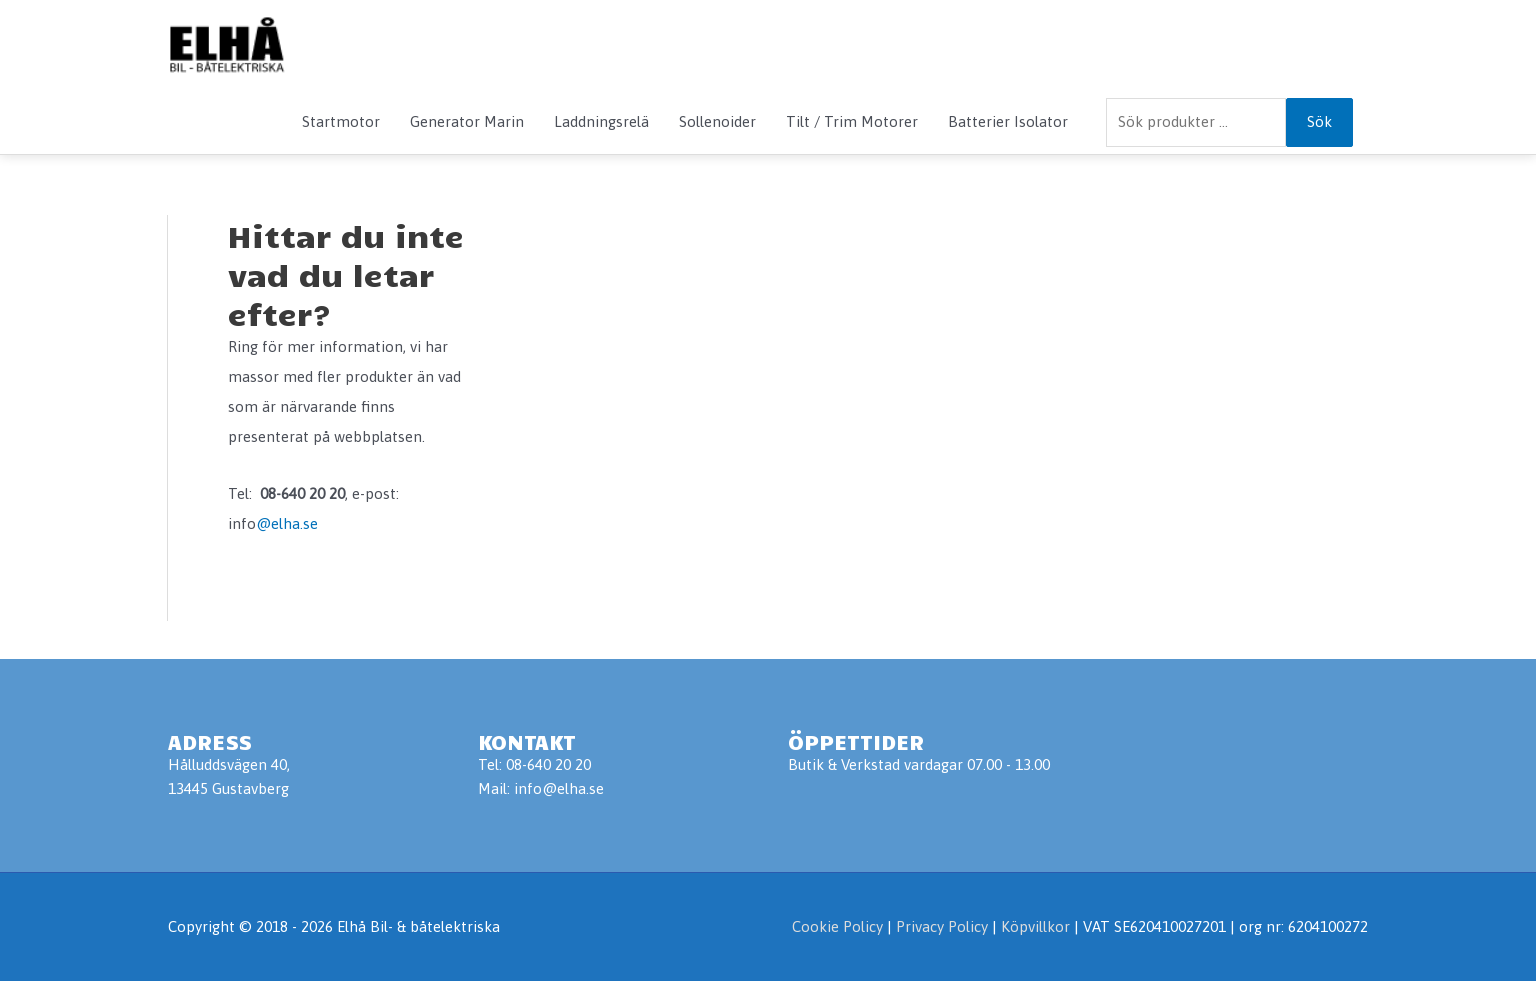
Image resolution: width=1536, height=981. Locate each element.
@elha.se (287, 523)
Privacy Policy (944, 926)
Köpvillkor (1035, 926)
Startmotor (341, 121)
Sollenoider (717, 121)
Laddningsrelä (601, 121)
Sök (1319, 121)
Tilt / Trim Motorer (852, 121)
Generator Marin (467, 121)
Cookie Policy (837, 926)
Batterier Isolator (1008, 121)
